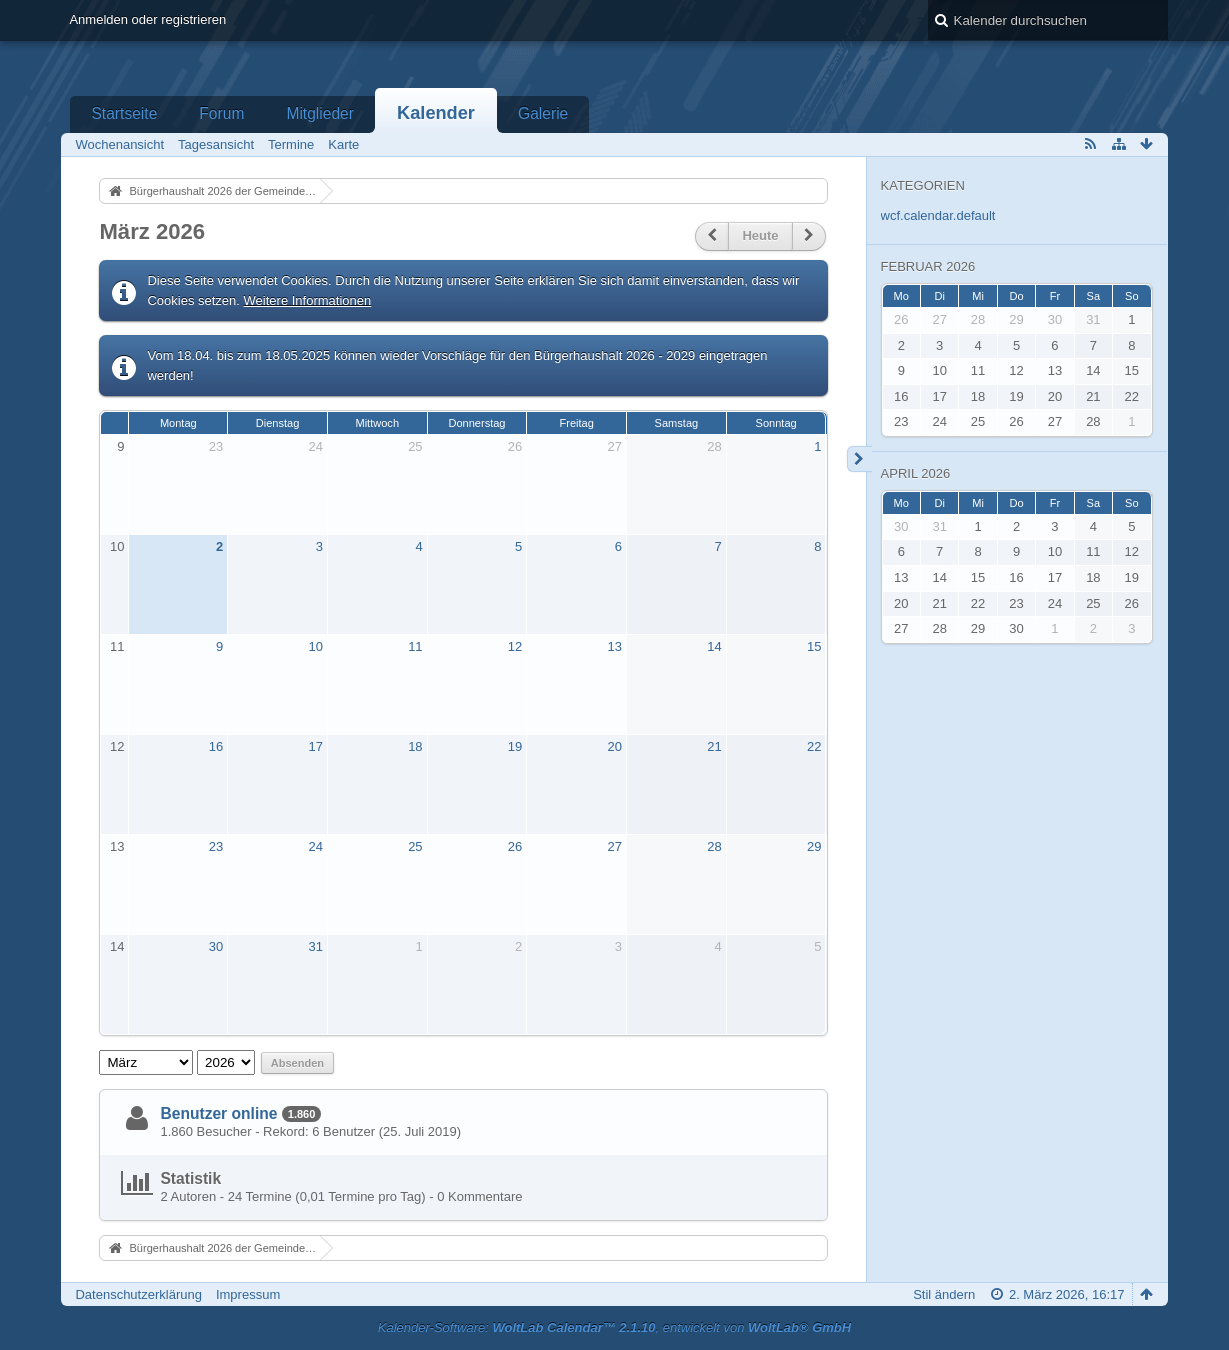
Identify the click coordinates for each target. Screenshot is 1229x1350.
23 (216, 446)
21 (714, 746)
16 (216, 746)
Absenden (297, 1063)
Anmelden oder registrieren (147, 19)
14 (714, 646)
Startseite (124, 113)
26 (515, 446)
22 (814, 746)
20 (615, 746)
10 (117, 546)
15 (814, 646)
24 (315, 446)
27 (615, 446)
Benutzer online (218, 1113)
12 (515, 646)
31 (315, 946)
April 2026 (916, 473)
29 (814, 846)
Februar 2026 (928, 266)
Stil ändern (944, 1294)
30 (216, 946)
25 (415, 446)
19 (515, 746)
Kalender (436, 113)
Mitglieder (320, 113)
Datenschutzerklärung (138, 1294)
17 (315, 746)
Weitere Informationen (308, 300)
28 (714, 446)
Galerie (543, 113)
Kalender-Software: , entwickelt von (614, 1327)
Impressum (248, 1294)
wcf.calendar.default (938, 215)
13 (615, 646)
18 (415, 746)
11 (117, 646)
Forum (221, 113)
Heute (760, 235)
